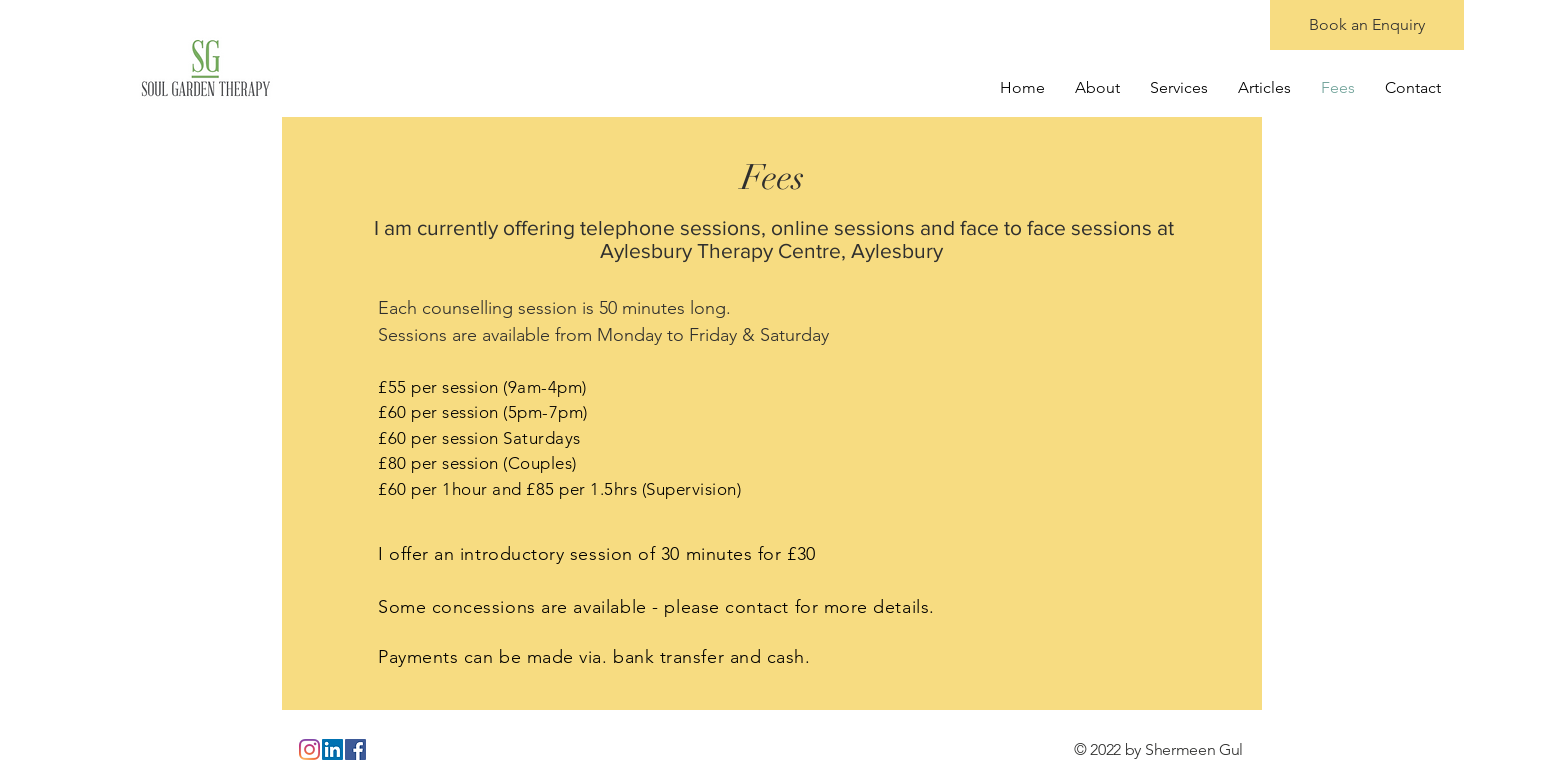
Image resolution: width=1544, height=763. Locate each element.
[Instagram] (309, 749)
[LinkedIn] (332, 749)
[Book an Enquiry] (1367, 25)
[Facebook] (355, 749)
